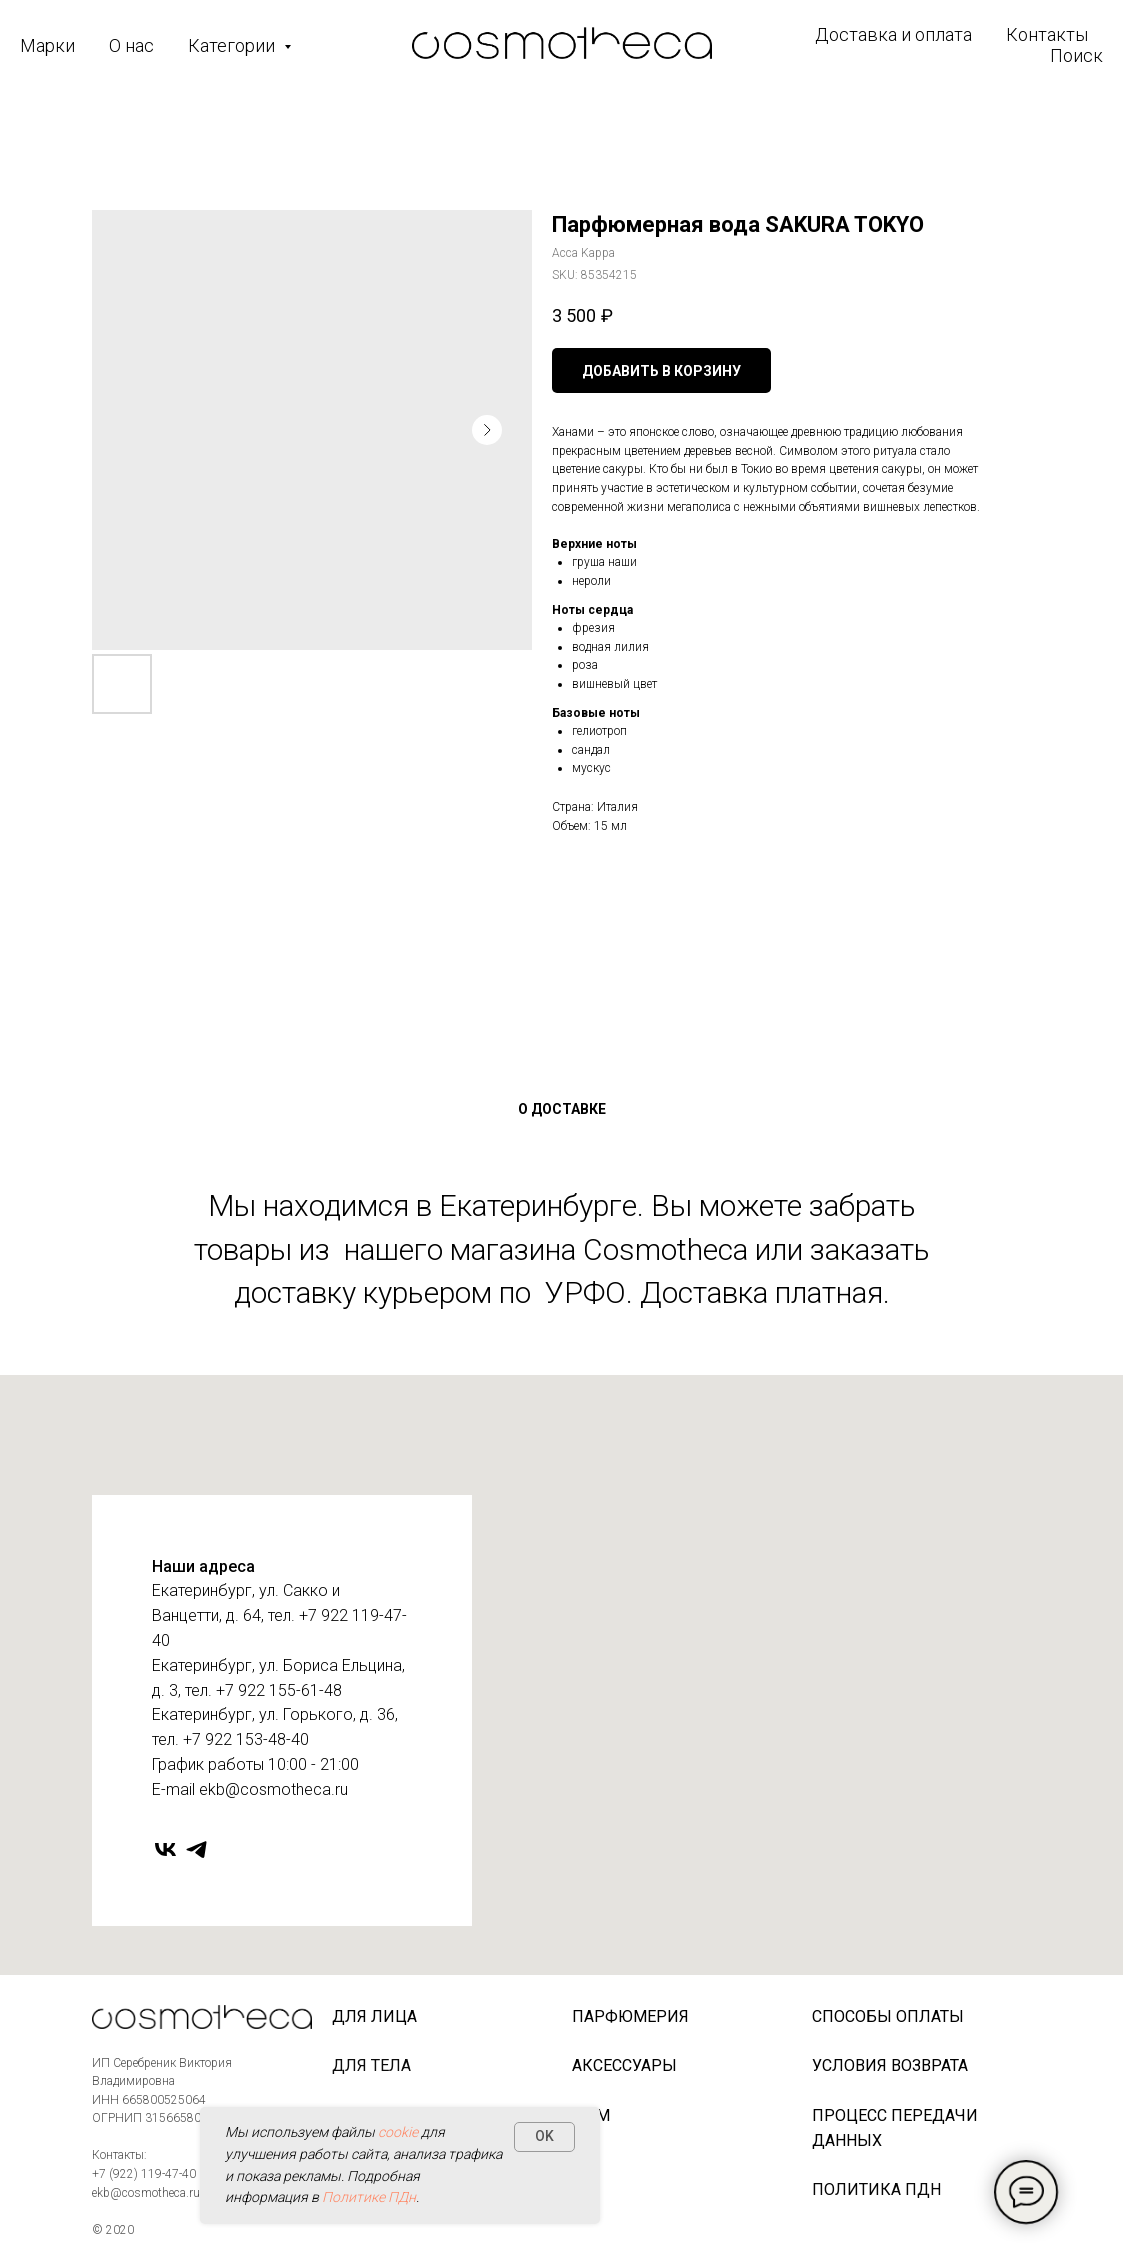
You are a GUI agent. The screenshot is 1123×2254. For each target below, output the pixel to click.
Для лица (374, 2016)
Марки (47, 45)
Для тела (371, 2065)
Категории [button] (233, 45)
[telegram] (196, 1849)
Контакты (1047, 34)
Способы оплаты (888, 2016)
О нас (131, 45)
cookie (398, 2132)
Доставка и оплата (893, 34)
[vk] (165, 1849)
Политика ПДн (876, 2189)
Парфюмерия (630, 2016)
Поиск (1076, 55)
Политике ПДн (369, 2197)
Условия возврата (890, 2065)
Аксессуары (624, 2065)
